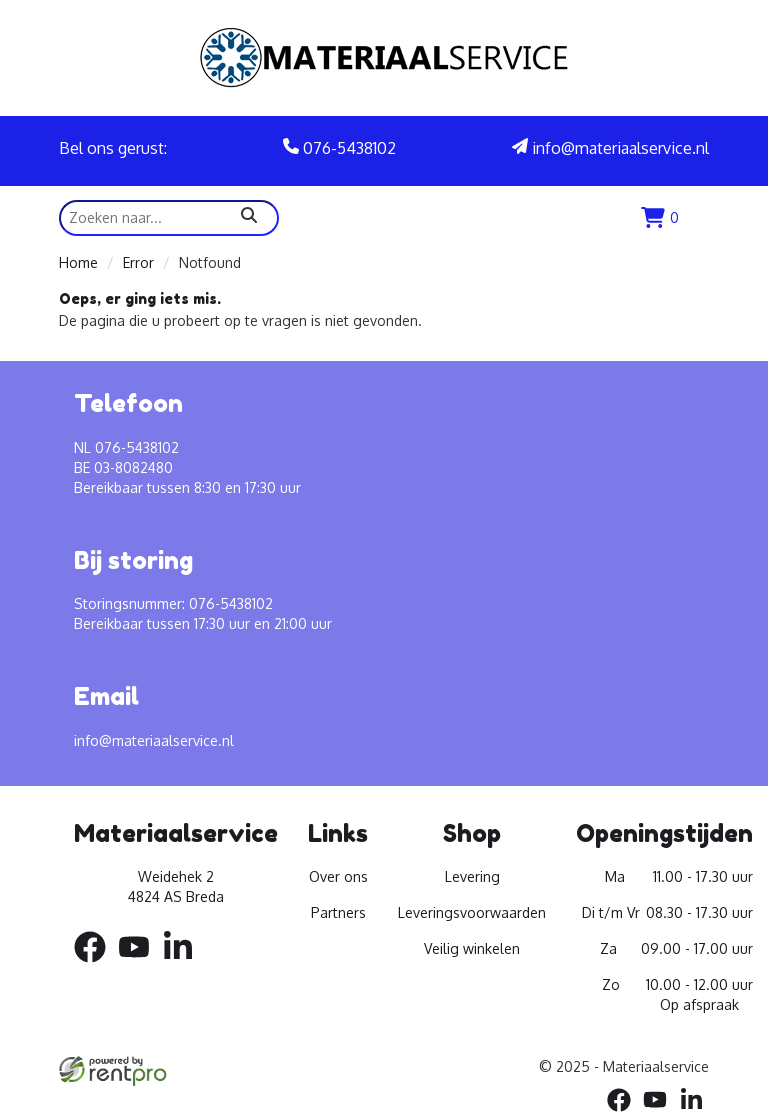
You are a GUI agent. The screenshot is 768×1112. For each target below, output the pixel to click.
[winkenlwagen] (660, 218)
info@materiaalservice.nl (610, 148)
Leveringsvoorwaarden (472, 912)
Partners (338, 912)
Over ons (338, 876)
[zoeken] (249, 217)
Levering (472, 876)
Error (138, 262)
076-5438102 (339, 148)
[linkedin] (184, 965)
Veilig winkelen (472, 948)
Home (78, 262)
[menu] (699, 218)
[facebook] (96, 965)
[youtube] (140, 965)
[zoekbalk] (169, 218)
